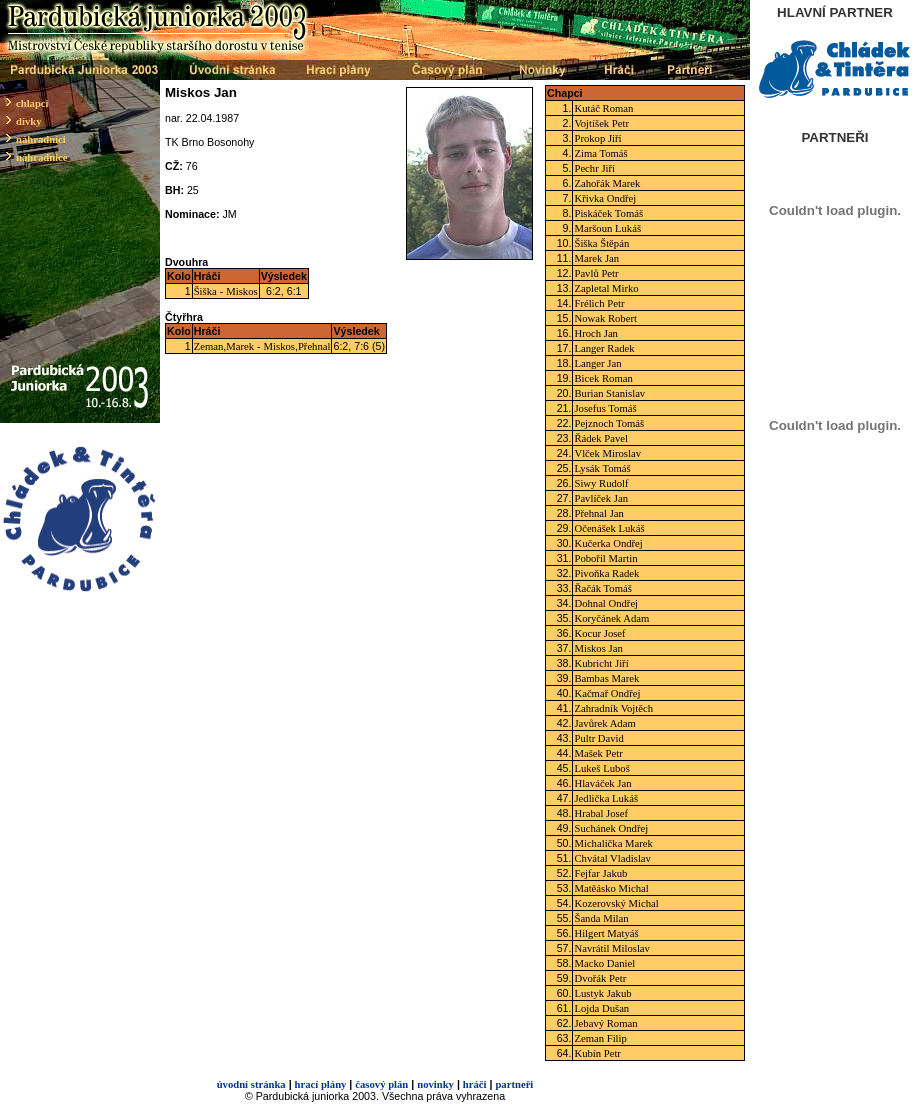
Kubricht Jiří (601, 663)
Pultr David (598, 738)
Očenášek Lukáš (609, 528)
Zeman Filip (600, 1038)
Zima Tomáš (600, 153)
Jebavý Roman (605, 1023)
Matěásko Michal (611, 888)
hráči (475, 1084)
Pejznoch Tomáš (609, 423)
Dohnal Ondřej (606, 603)
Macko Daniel (604, 963)
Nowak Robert (605, 318)
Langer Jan (597, 363)
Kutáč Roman (603, 108)
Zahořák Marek (607, 183)
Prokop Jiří (597, 138)
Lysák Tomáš (602, 468)
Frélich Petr (599, 303)
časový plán (381, 1084)
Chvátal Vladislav (612, 858)
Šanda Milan (601, 918)
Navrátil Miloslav (611, 948)
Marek (240, 346)
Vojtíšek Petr (601, 123)
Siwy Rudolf (601, 483)
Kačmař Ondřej (607, 693)
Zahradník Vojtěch (613, 708)
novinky (435, 1084)
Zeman (209, 346)
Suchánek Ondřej (611, 828)
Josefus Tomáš (605, 408)
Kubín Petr (597, 1053)
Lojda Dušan (601, 1008)
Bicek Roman (603, 378)
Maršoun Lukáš (607, 228)
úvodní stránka (251, 1084)
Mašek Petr (598, 753)
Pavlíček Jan (601, 498)
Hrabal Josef (601, 813)
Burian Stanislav (609, 393)
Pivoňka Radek (606, 573)
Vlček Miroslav (607, 453)
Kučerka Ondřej (608, 543)
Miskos (241, 291)
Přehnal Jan (598, 513)
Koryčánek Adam (611, 618)
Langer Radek (604, 348)
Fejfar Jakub (600, 873)
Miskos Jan (598, 648)
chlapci (32, 103)
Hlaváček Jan (602, 783)
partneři (514, 1084)
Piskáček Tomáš (608, 213)
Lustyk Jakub (602, 993)
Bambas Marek (606, 678)
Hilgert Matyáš (606, 933)
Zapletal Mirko (606, 288)
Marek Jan (596, 258)
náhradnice (42, 157)
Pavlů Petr (596, 273)
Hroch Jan (596, 333)
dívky (28, 121)
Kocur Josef (599, 633)
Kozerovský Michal (616, 903)
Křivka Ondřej (605, 198)
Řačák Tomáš (602, 588)
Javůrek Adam (604, 723)
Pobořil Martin (605, 558)
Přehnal (314, 346)
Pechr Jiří (594, 168)
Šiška (205, 291)
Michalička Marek (613, 843)
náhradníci (41, 139)
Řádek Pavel (601, 438)
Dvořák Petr (600, 978)
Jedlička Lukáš (606, 798)
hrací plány (321, 1084)
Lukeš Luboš (601, 768)
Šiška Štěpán (601, 243)
